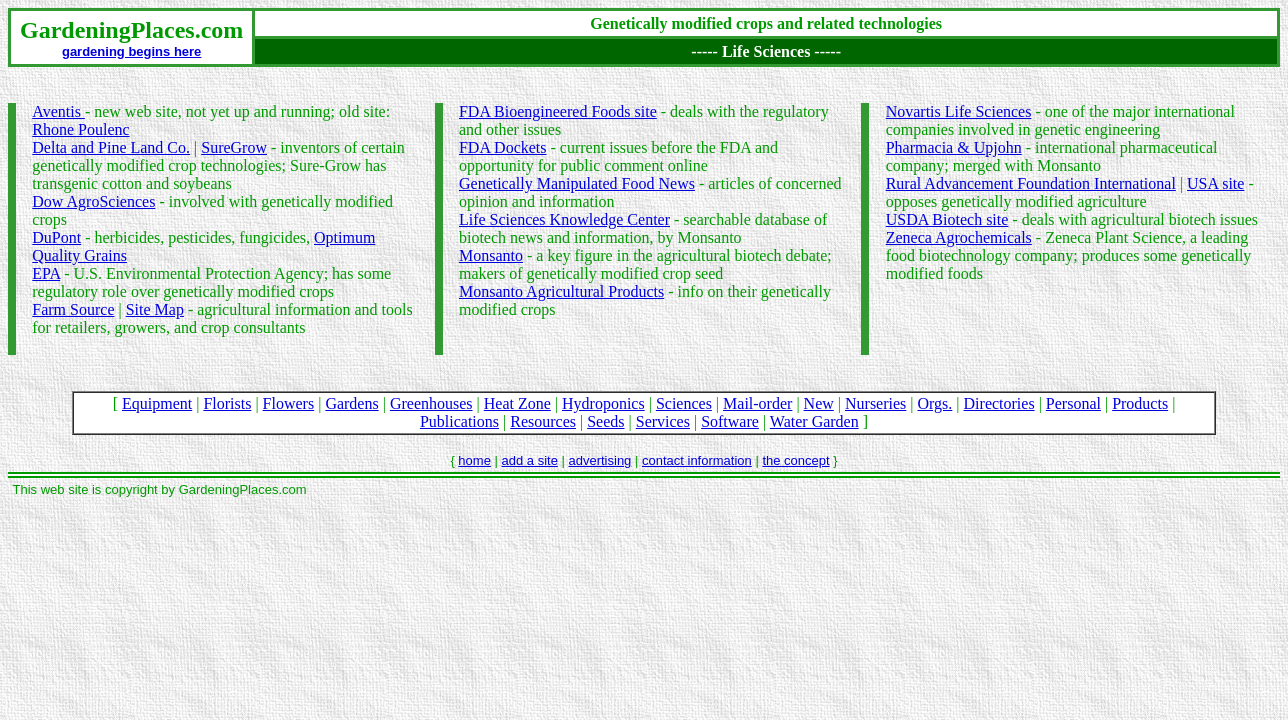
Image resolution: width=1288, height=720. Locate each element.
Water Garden (814, 421)
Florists (227, 403)
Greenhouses (431, 403)
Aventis (58, 111)
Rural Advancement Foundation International (1031, 183)
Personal (1073, 403)
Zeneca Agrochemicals (959, 237)
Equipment (157, 403)
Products (1140, 403)
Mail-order (757, 403)
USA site (1215, 183)
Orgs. (935, 403)
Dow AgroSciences (93, 201)
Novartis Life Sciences (959, 111)
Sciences (684, 403)
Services (663, 421)
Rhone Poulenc (80, 129)
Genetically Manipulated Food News (577, 183)
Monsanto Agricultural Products (561, 291)
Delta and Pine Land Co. (111, 147)
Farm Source (73, 309)
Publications (459, 421)
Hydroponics (603, 403)
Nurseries (875, 403)
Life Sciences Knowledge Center (564, 219)
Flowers (289, 403)
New (819, 403)
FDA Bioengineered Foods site (558, 111)
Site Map (155, 309)
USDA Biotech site (947, 219)
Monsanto (491, 255)
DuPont (56, 237)
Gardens (351, 403)
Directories (999, 403)
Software (730, 421)
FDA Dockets (503, 147)
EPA (46, 273)
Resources (543, 421)
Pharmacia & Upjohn (954, 147)
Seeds (605, 421)
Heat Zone (517, 403)
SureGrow (234, 147)
